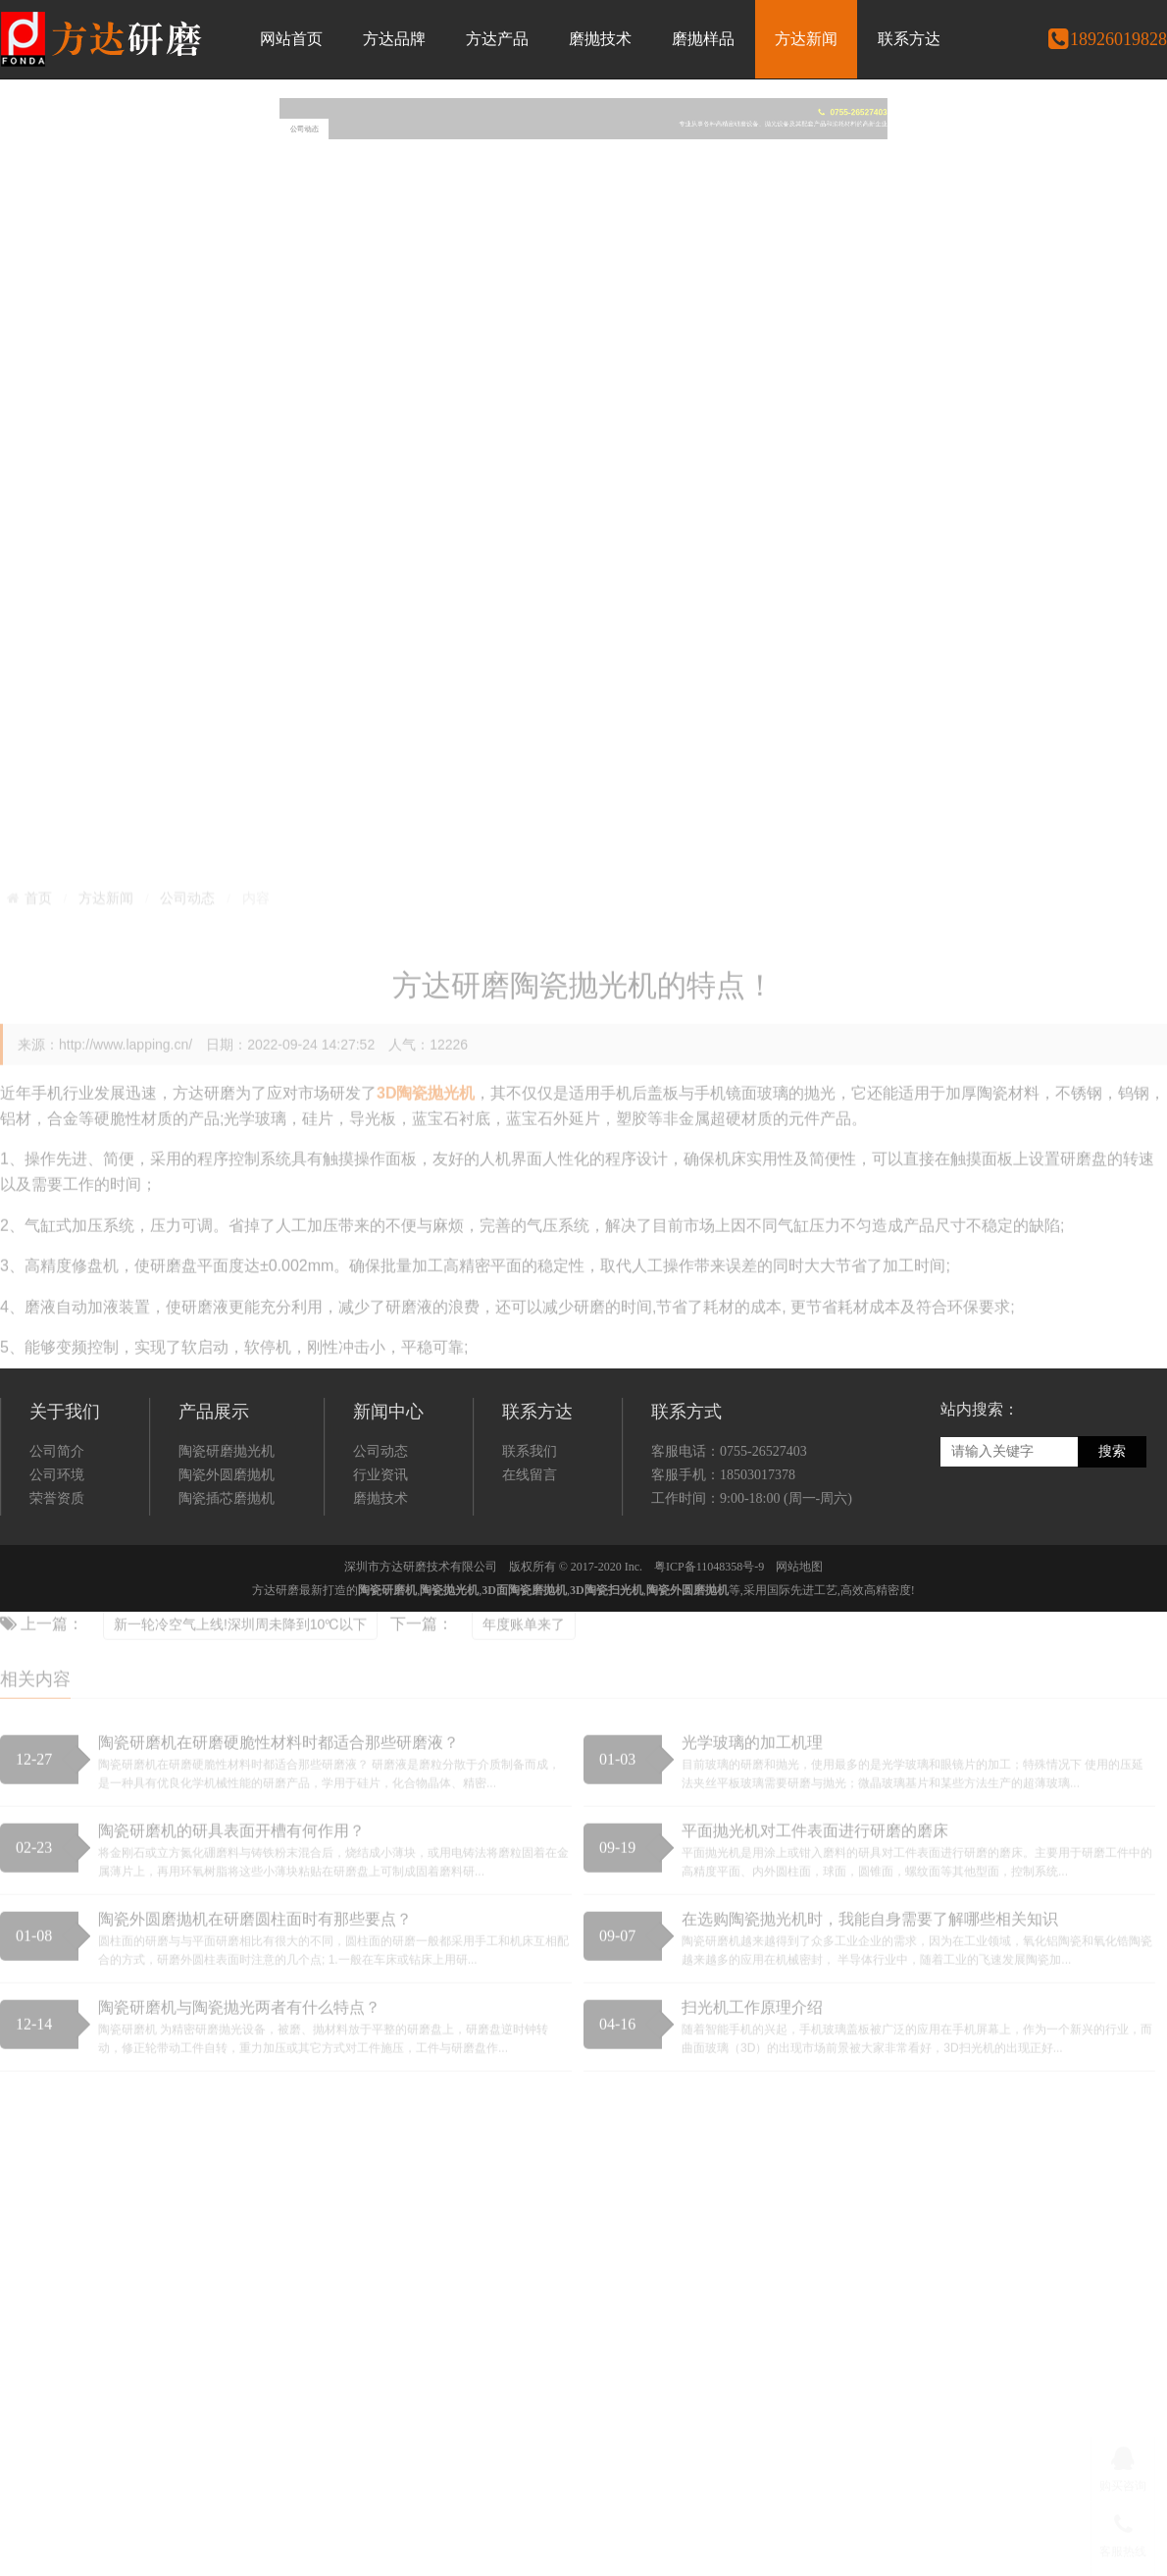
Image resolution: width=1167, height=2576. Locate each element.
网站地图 (799, 1633)
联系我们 (529, 1518)
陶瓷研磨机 (387, 1657)
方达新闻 (806, 38)
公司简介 (56, 1518)
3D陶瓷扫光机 (606, 1657)
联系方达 (909, 38)
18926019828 (1107, 39)
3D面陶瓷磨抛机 (524, 1657)
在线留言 (529, 1541)
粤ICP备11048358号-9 (709, 1633)
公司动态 (380, 1518)
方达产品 (497, 38)
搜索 (1112, 1518)
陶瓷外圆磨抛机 (226, 1541)
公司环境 (56, 1541)
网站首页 (291, 38)
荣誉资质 (56, 1565)
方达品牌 (394, 38)
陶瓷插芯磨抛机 (226, 1565)
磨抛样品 (703, 38)
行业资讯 (380, 1541)
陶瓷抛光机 (449, 1657)
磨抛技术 (600, 38)
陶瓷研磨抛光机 (226, 1518)
